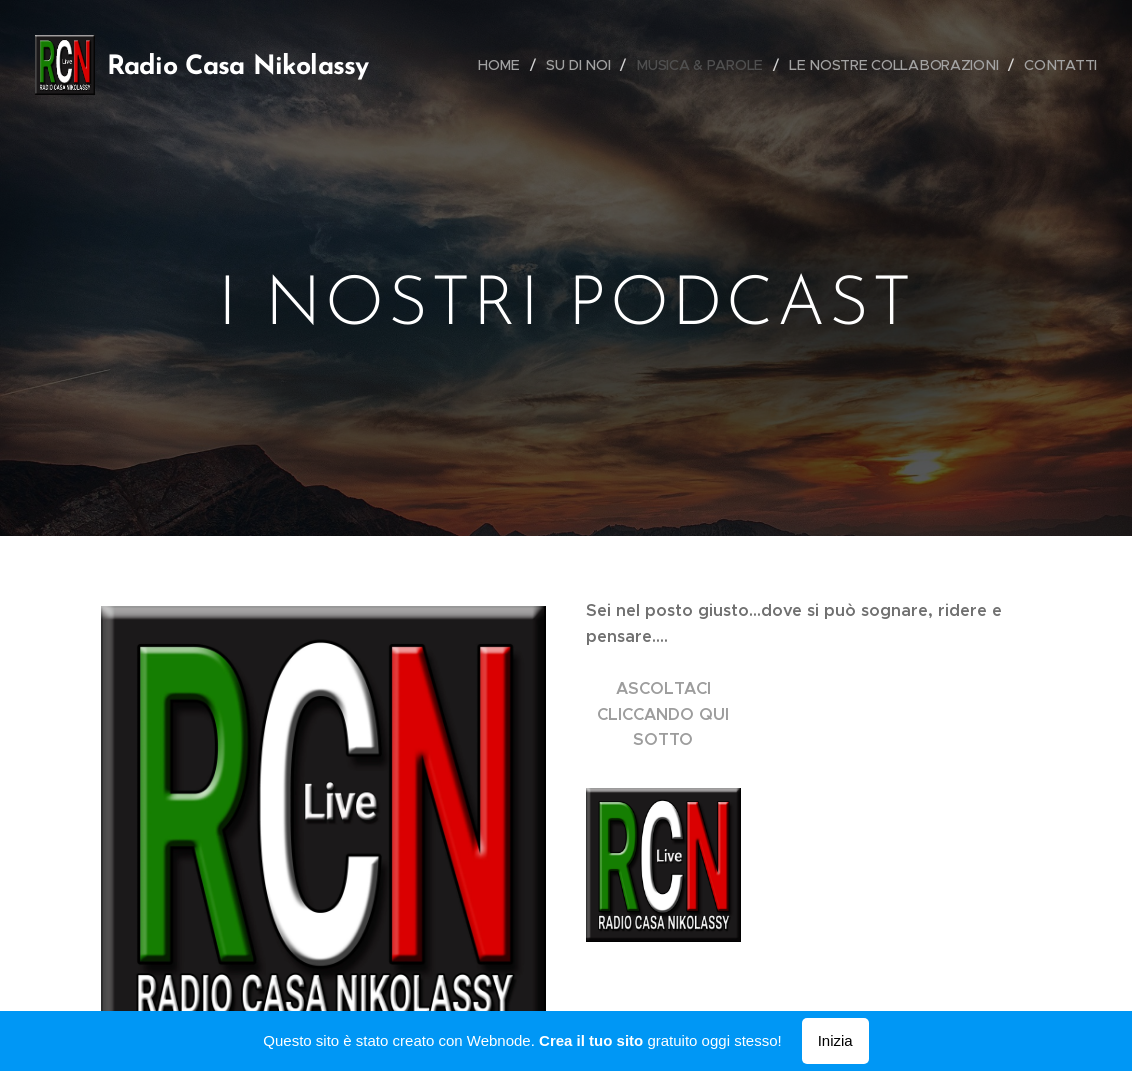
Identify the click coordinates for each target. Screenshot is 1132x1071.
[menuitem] (537, 65)
